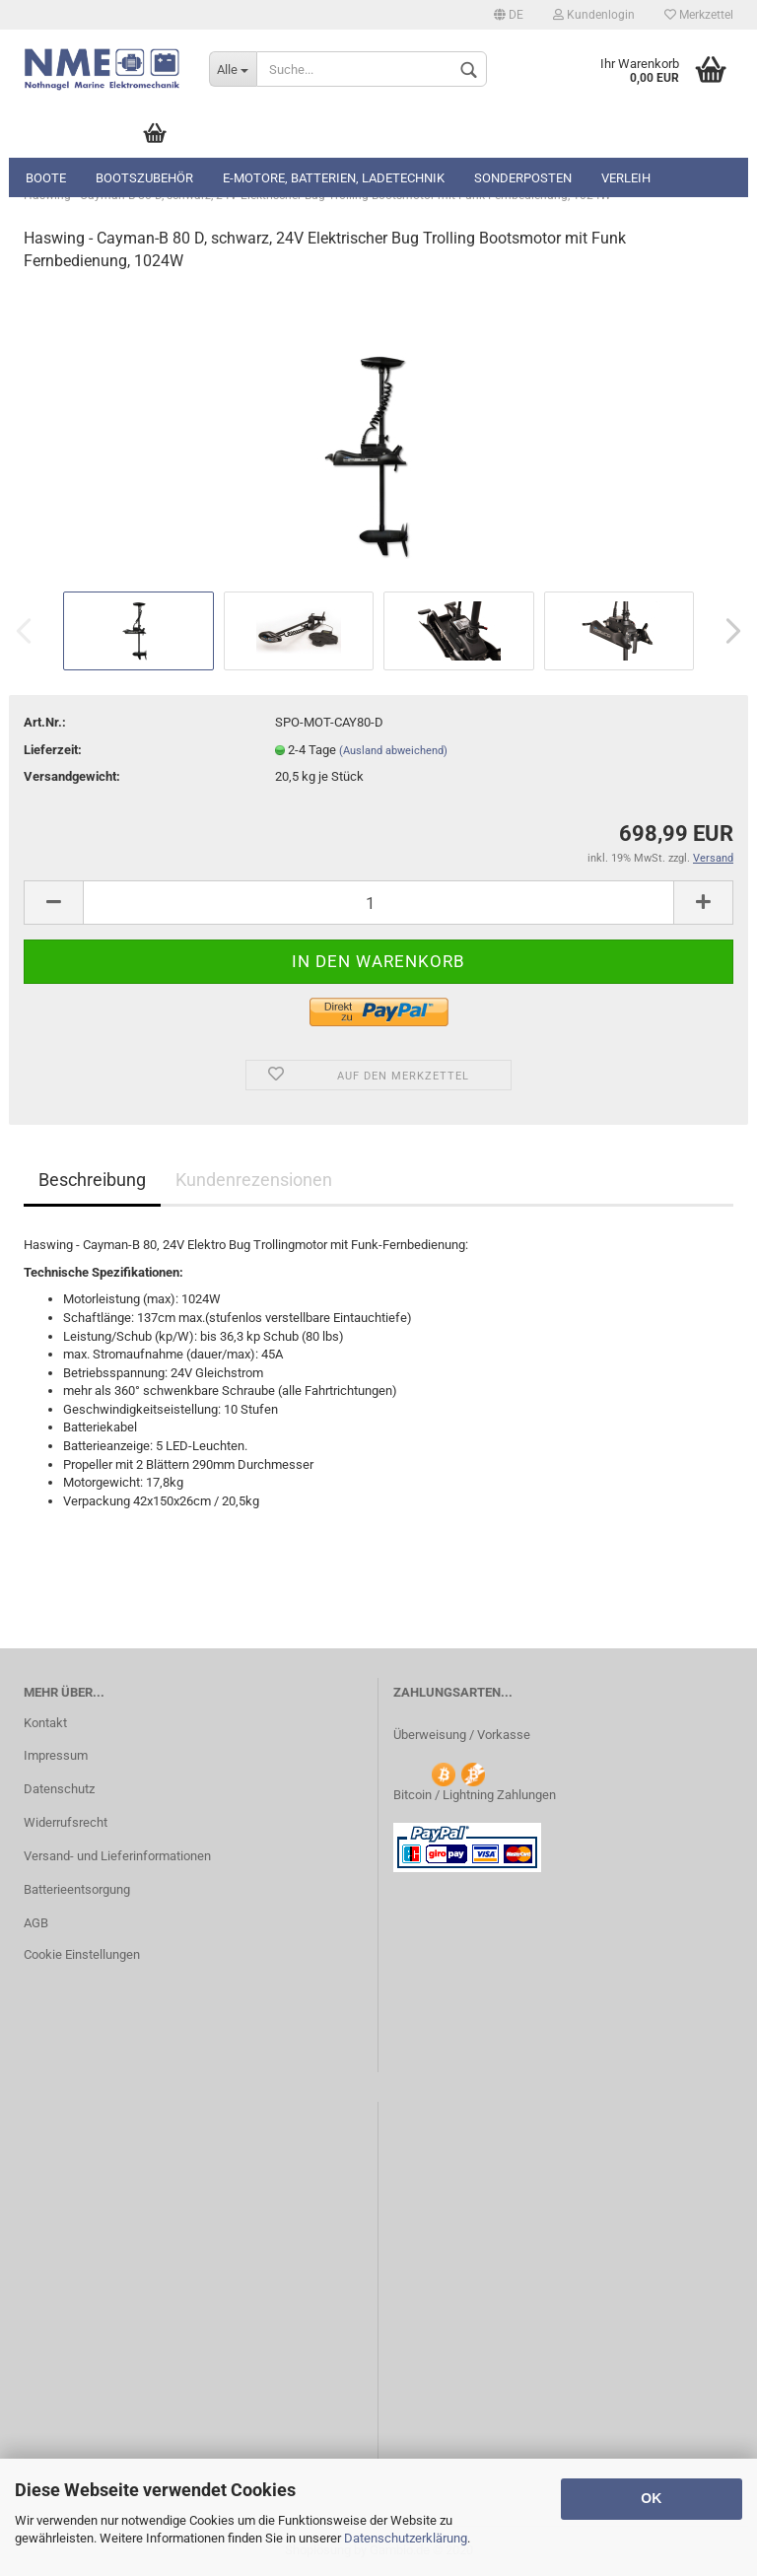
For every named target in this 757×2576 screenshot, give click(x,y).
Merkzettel (698, 15)
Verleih (626, 178)
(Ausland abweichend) (393, 750)
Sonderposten (523, 178)
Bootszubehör (144, 178)
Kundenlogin (594, 15)
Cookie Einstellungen (82, 1954)
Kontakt (45, 1722)
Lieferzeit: (53, 749)
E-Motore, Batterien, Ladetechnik (334, 178)
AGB (36, 1922)
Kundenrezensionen (253, 1179)
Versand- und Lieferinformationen (117, 1855)
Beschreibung (92, 1179)
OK (651, 2498)
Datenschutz (59, 1788)
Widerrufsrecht (65, 1822)
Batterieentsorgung (77, 1889)
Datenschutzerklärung (405, 2538)
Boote (46, 178)
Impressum (56, 1755)
